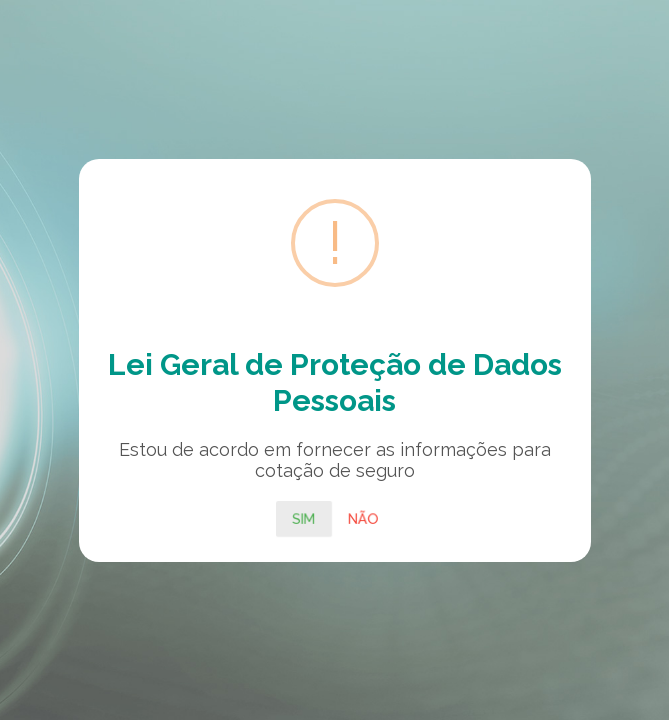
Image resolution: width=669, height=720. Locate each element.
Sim (304, 518)
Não (363, 518)
